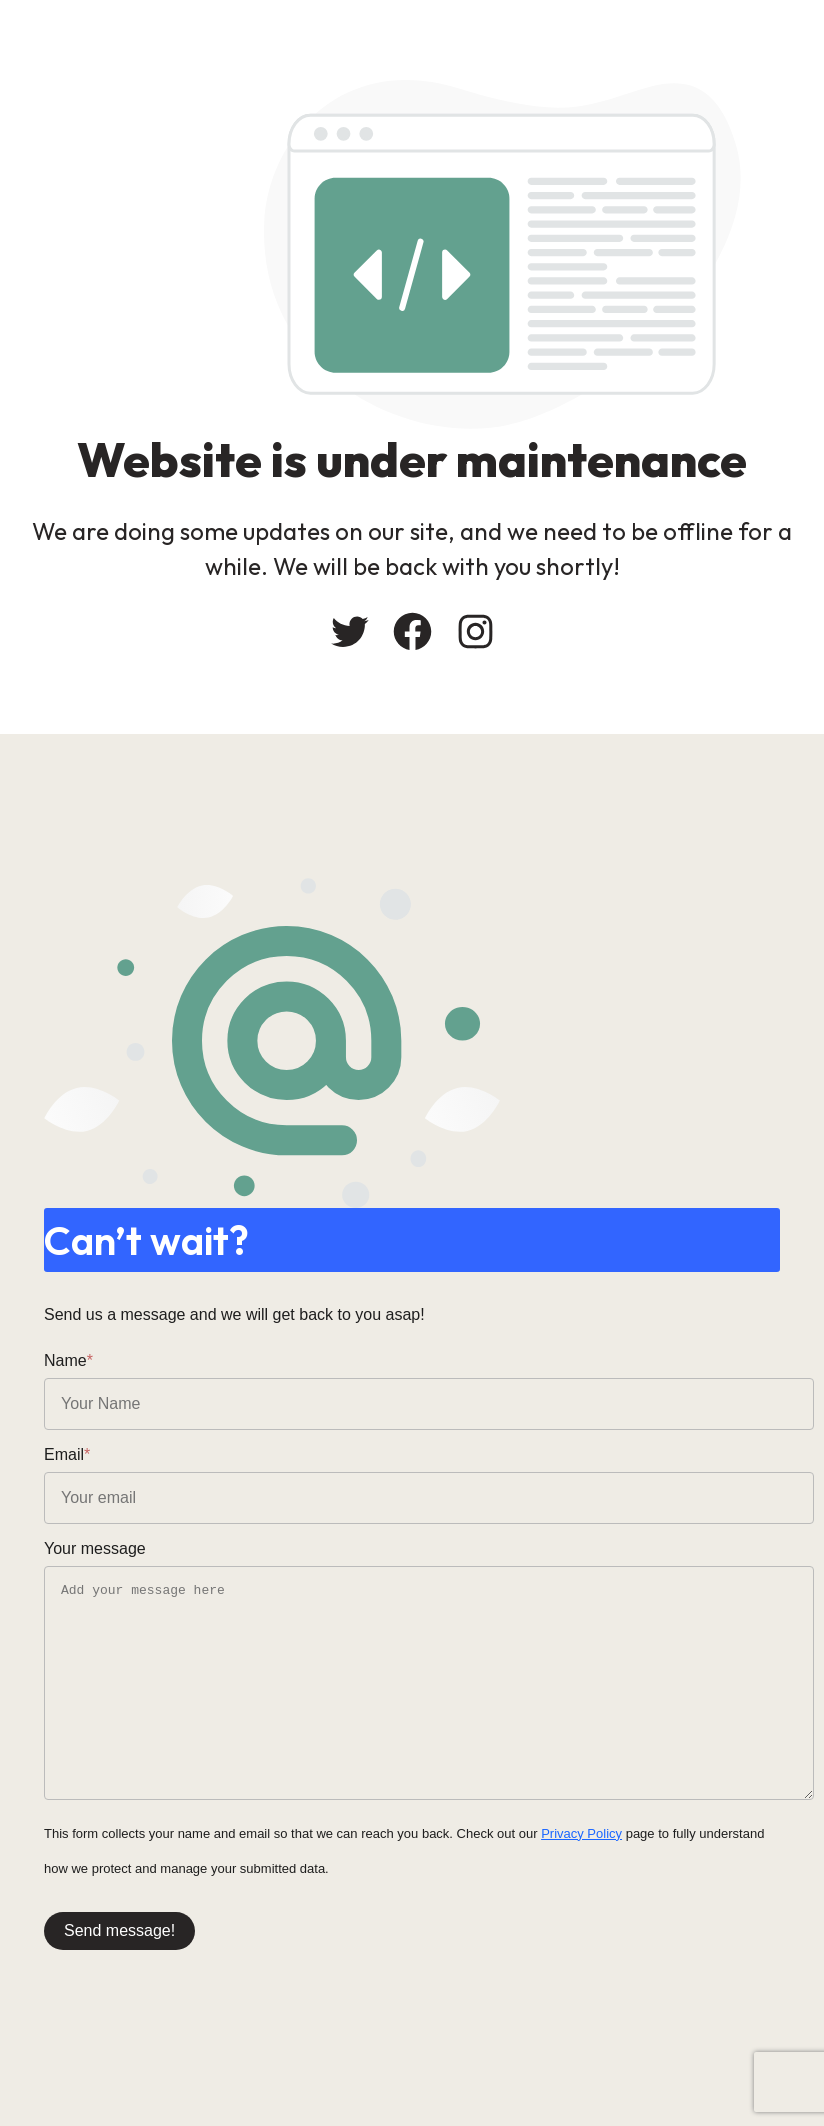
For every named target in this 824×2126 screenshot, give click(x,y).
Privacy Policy (581, 1833)
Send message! (119, 1930)
